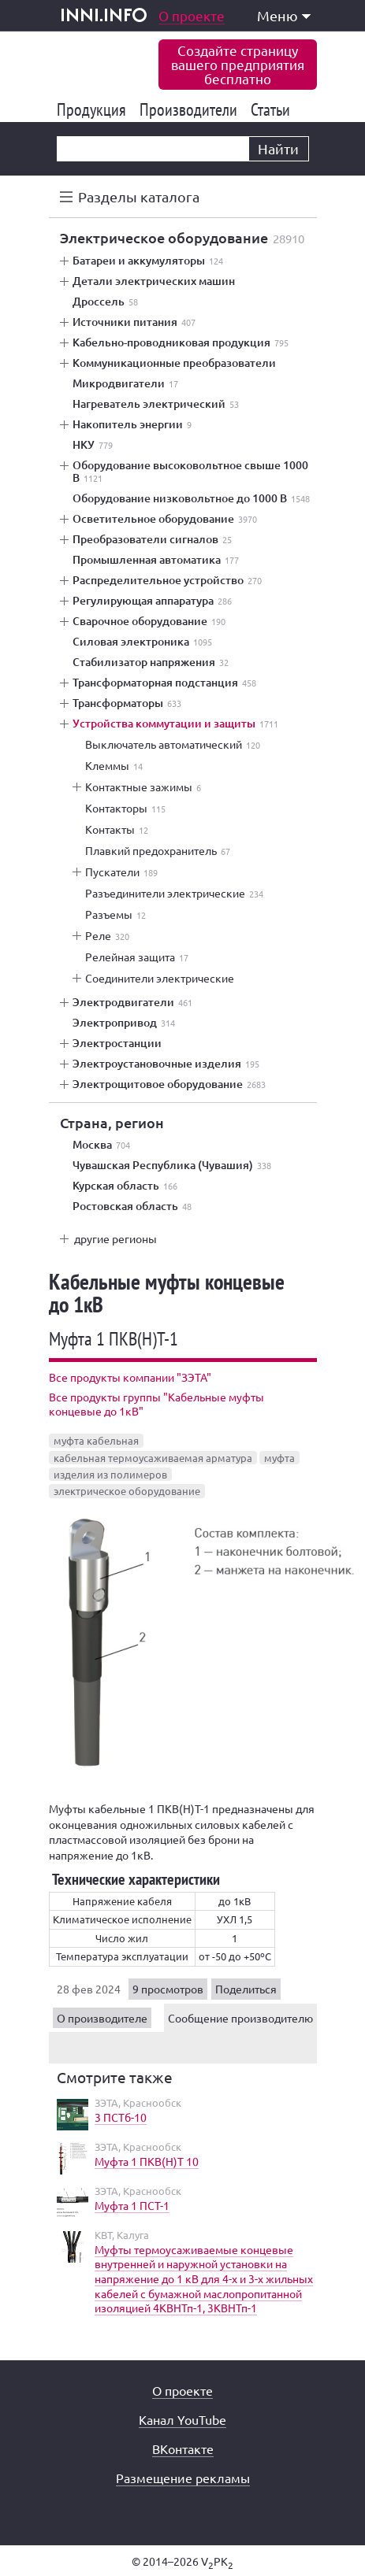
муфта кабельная (96, 1440)
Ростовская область (132, 1206)
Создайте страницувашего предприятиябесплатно (237, 64)
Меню (284, 15)
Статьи (273, 109)
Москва (101, 1144)
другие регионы (115, 1238)
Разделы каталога (138, 196)
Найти (278, 148)
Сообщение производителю (240, 2018)
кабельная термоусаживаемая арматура (153, 1457)
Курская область (125, 1185)
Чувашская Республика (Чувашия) (172, 1165)
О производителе (102, 2018)
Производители (191, 109)
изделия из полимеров (110, 1474)
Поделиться (246, 1989)
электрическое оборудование (127, 1490)
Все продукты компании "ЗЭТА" (130, 1377)
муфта (279, 1457)
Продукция (94, 109)
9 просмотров (167, 1989)
